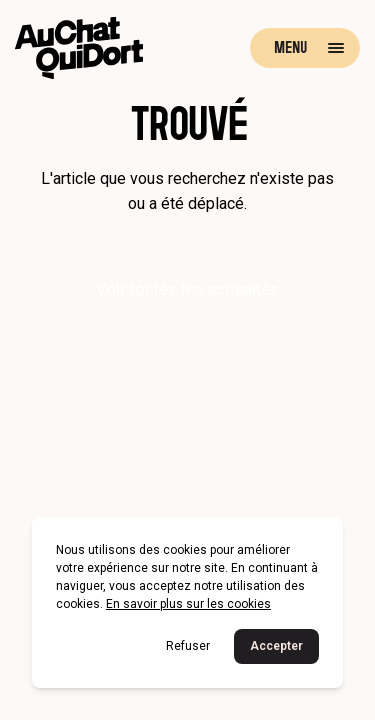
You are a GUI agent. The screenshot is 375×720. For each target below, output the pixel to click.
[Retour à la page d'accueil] (79, 48)
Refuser (188, 646)
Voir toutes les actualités (187, 289)
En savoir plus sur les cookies (188, 604)
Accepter (276, 646)
